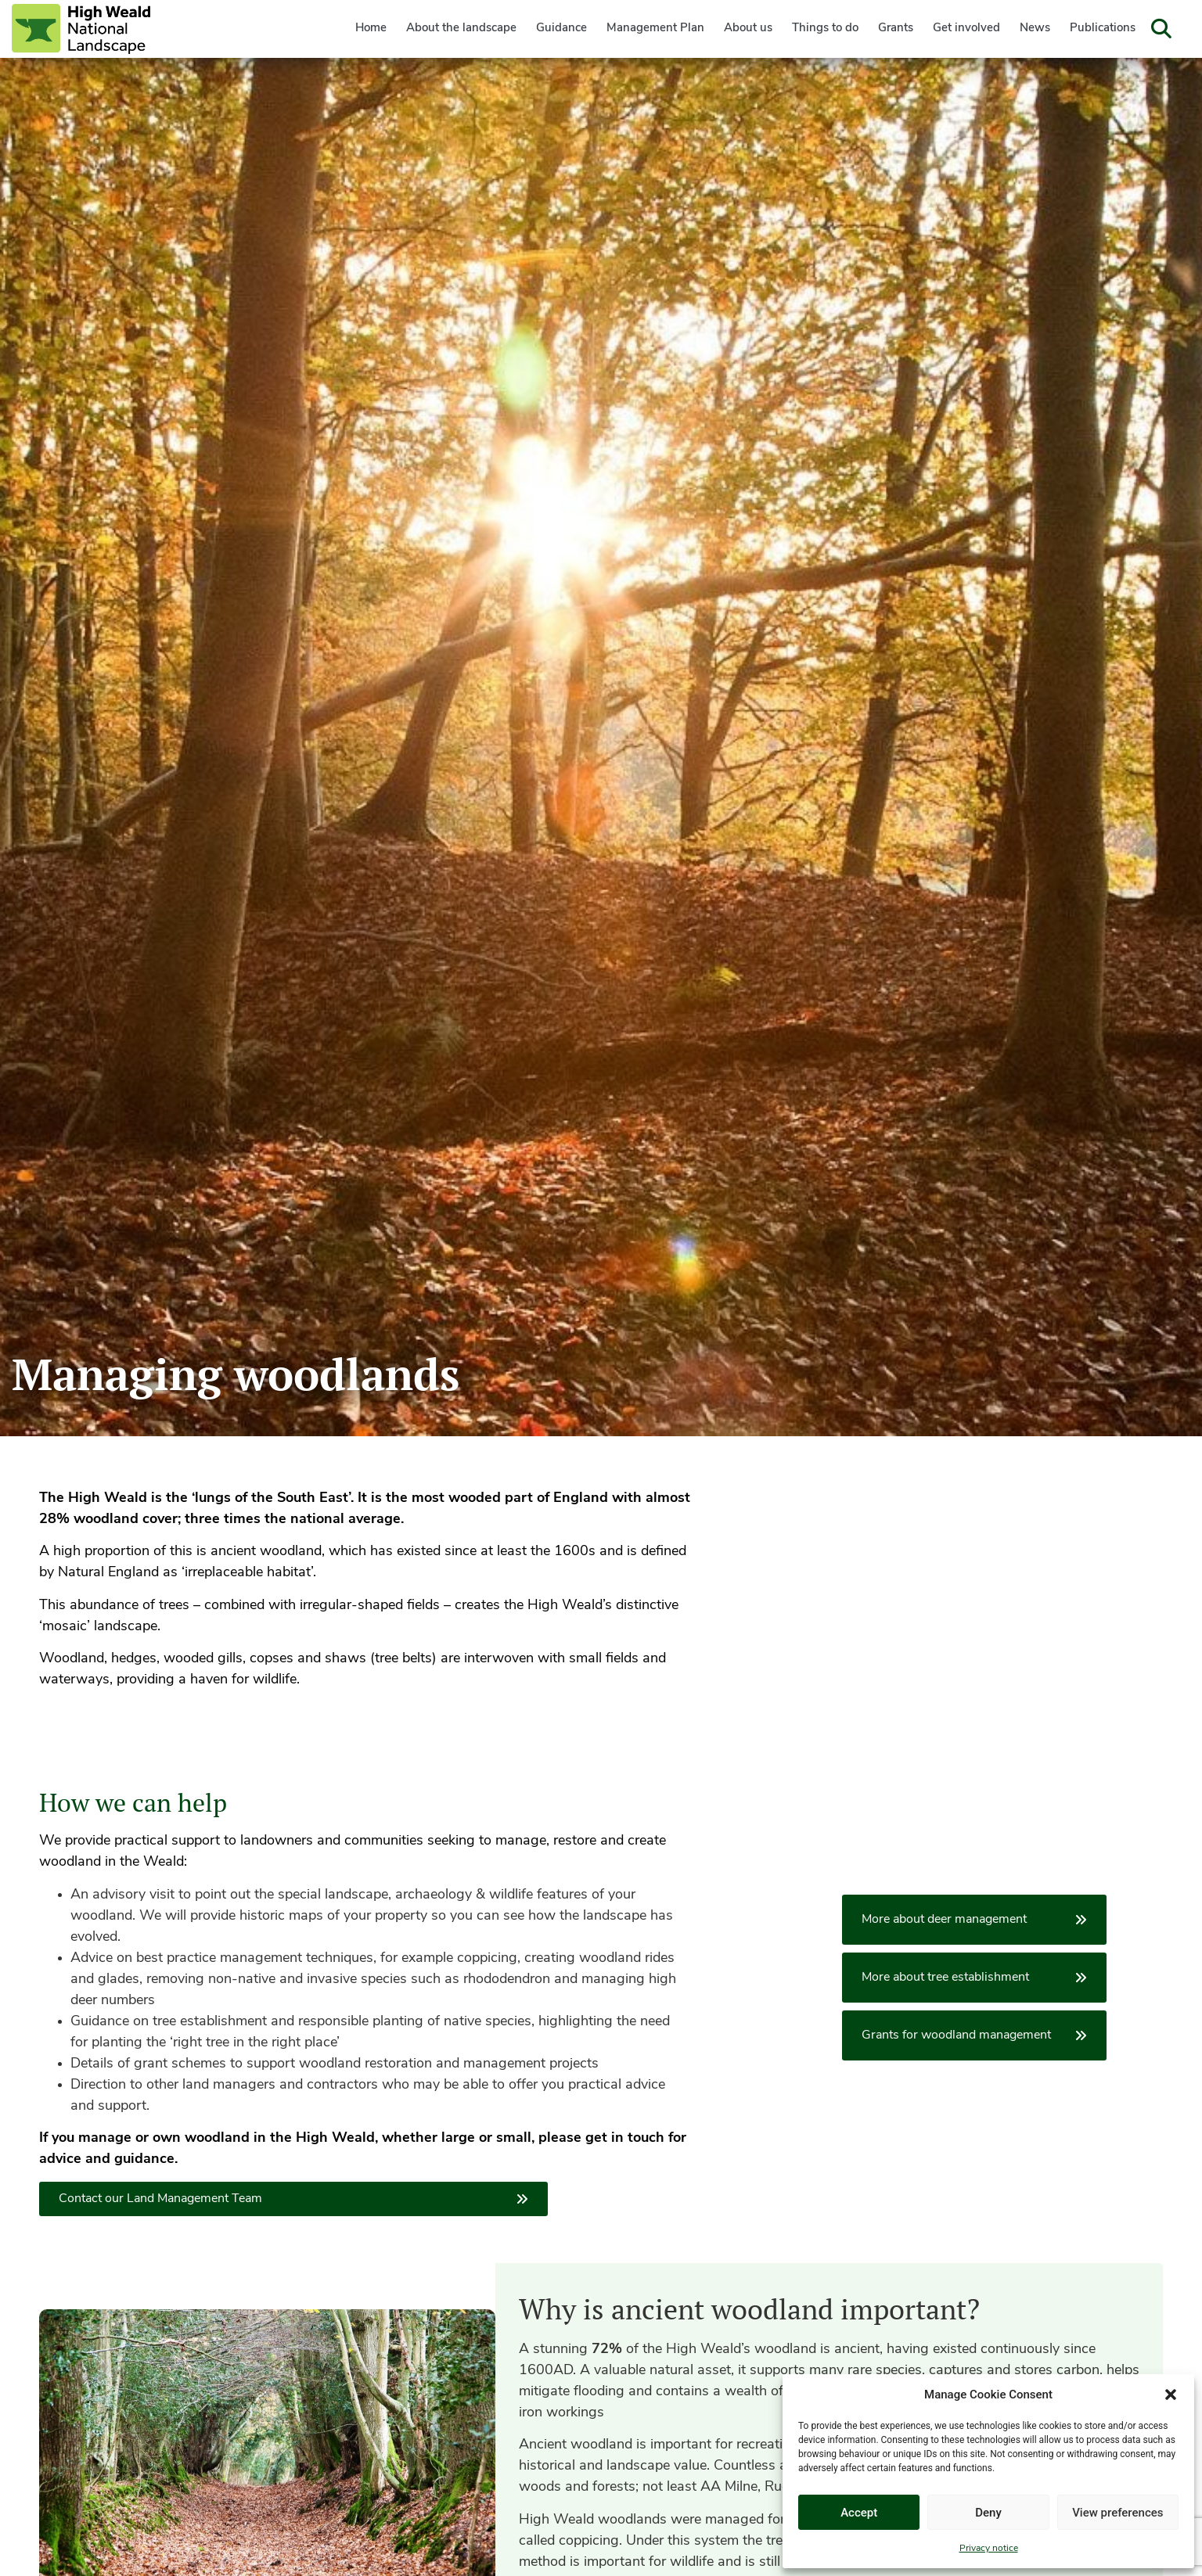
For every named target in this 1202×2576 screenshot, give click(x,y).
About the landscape (461, 28)
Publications (1102, 28)
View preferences (1117, 2513)
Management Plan (655, 28)
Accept (858, 2513)
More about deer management (974, 1919)
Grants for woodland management (974, 2035)
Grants (895, 28)
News (1035, 28)
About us (748, 28)
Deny (988, 2513)
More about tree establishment (974, 1977)
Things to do (825, 28)
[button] (1171, 2394)
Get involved (966, 28)
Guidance (561, 28)
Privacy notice (988, 2548)
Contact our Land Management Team (293, 2199)
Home (371, 28)
